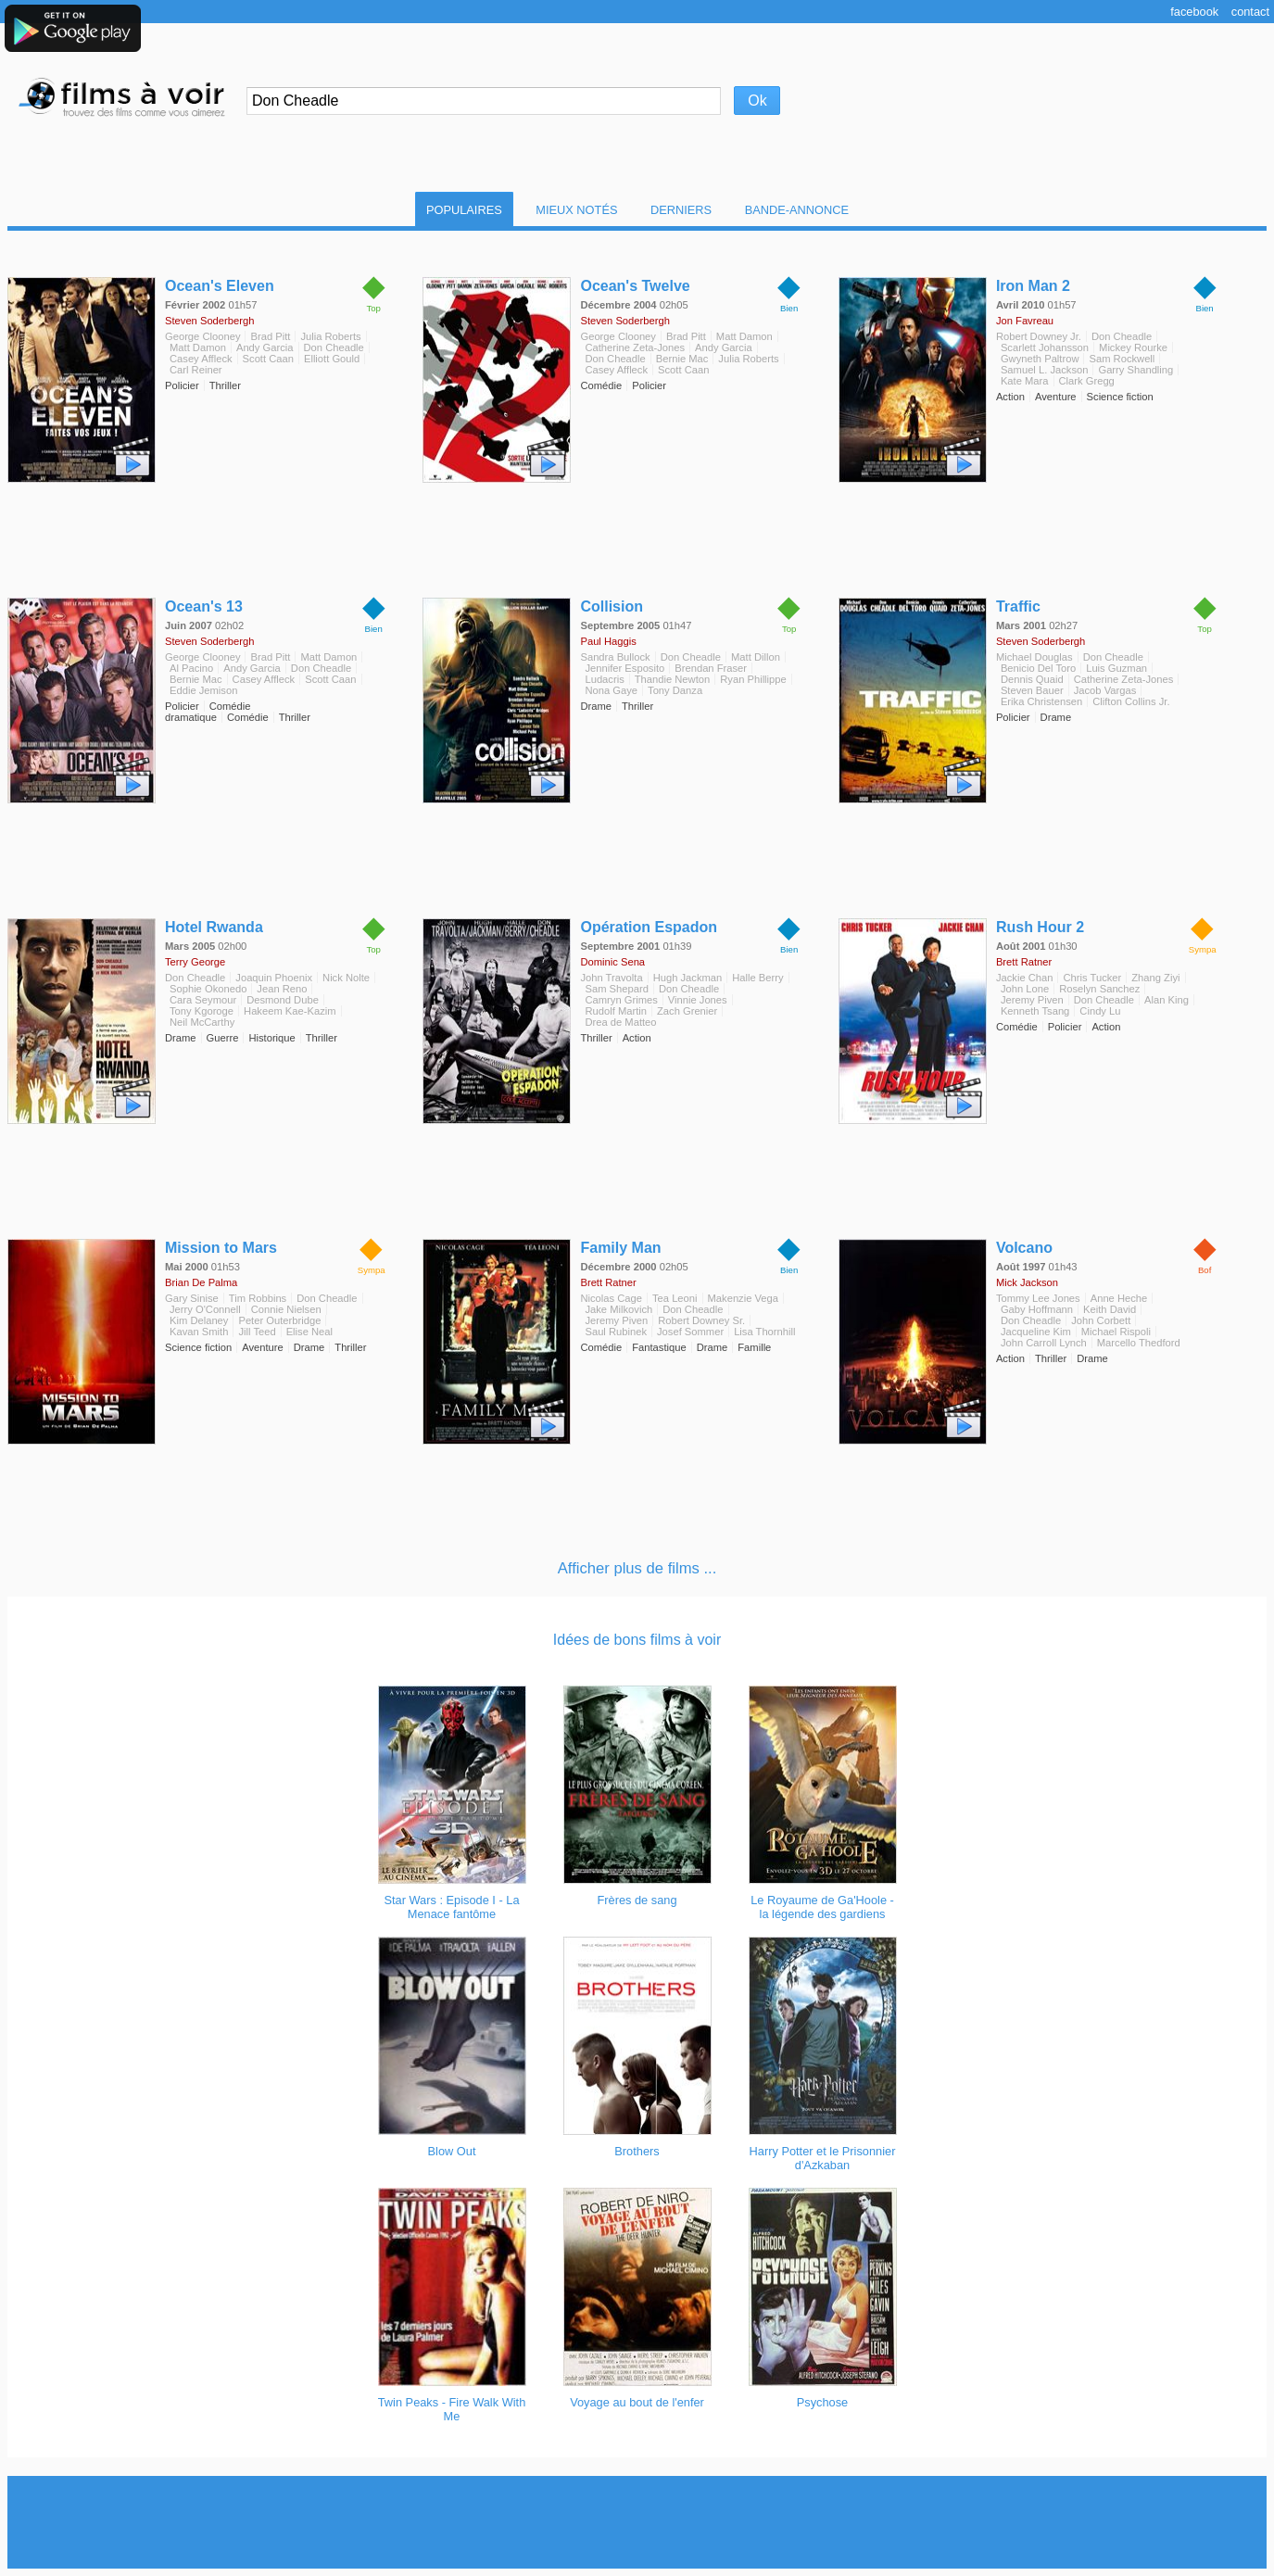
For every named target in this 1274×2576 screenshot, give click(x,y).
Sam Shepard (616, 988)
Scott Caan (268, 358)
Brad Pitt (270, 336)
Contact (1250, 12)
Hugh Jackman (688, 977)
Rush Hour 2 (1040, 927)
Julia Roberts (330, 336)
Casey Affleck (201, 358)
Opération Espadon (648, 927)
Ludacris (604, 679)
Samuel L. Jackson (1045, 369)
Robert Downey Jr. (1038, 336)
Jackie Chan (1024, 977)
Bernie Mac (682, 358)
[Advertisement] (637, 2522)
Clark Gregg (1087, 380)
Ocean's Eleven (219, 286)
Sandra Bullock (615, 657)
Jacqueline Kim (1036, 1331)
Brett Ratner (1024, 961)
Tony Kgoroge (201, 1011)
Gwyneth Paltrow (1040, 358)
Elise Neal (309, 1331)
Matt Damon (198, 347)
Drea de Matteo (620, 1022)
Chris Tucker (1092, 977)
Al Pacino (191, 668)
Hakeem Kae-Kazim (289, 1011)
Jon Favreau (1024, 320)
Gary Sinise (192, 1298)
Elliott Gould (331, 358)
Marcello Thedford (1138, 1342)
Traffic (1018, 606)
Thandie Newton (672, 679)
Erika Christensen (1041, 701)
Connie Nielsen (286, 1309)
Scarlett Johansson (1045, 347)
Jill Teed (256, 1331)
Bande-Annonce (797, 210)
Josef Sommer (690, 1331)
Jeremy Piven (1032, 999)
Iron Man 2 (1033, 286)
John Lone (1025, 988)
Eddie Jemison (203, 690)
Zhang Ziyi (1155, 977)
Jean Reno (282, 988)
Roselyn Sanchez (1099, 988)
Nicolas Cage (611, 1298)
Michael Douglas (1034, 657)
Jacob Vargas (1105, 690)
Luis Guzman (1116, 668)
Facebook (1194, 12)
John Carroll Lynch (1044, 1342)
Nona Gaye (611, 690)
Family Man (620, 1248)
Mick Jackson (1027, 1282)
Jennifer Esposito (624, 668)
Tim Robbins (257, 1298)
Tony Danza (675, 690)
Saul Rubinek (616, 1331)
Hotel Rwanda (214, 927)
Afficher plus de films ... (637, 1568)
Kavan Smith (199, 1331)
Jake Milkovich (618, 1309)
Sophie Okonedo (208, 988)
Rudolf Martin (616, 1011)
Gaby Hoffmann (1037, 1309)
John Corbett (1100, 1320)
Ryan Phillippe (753, 679)
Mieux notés (576, 210)
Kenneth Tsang (1035, 1011)
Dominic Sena (612, 961)
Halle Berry (757, 977)
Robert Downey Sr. (701, 1320)
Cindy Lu (1099, 1011)
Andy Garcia (265, 347)
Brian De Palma (201, 1282)
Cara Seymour (203, 999)
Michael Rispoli (1116, 1331)
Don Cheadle (334, 347)
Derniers (681, 210)
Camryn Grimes (621, 999)
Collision (611, 606)
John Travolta (611, 977)
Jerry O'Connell (205, 1309)
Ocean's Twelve (634, 286)
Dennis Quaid (1032, 679)
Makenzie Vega (743, 1298)
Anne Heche (1119, 1298)
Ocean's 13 (204, 606)
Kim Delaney (199, 1320)
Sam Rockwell (1121, 358)
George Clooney (202, 336)
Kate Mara (1025, 380)
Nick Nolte (346, 977)
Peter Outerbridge (279, 1320)
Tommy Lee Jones (1038, 1298)
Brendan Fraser (711, 668)
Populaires (464, 210)
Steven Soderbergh (209, 320)
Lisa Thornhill (764, 1331)
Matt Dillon (755, 657)
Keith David (1109, 1309)
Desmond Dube (282, 999)
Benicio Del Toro (1038, 668)
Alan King (1166, 999)
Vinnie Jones (697, 999)
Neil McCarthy (202, 1022)
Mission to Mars (221, 1248)
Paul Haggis (608, 641)
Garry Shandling (1135, 369)
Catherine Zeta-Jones (635, 347)
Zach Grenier (687, 1011)
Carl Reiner (196, 369)
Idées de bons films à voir (637, 1640)
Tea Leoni (675, 1298)
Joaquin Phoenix (273, 977)
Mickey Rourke (1133, 347)
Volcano (1024, 1248)
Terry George (195, 961)
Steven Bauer (1032, 690)
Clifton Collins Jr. (1130, 701)
